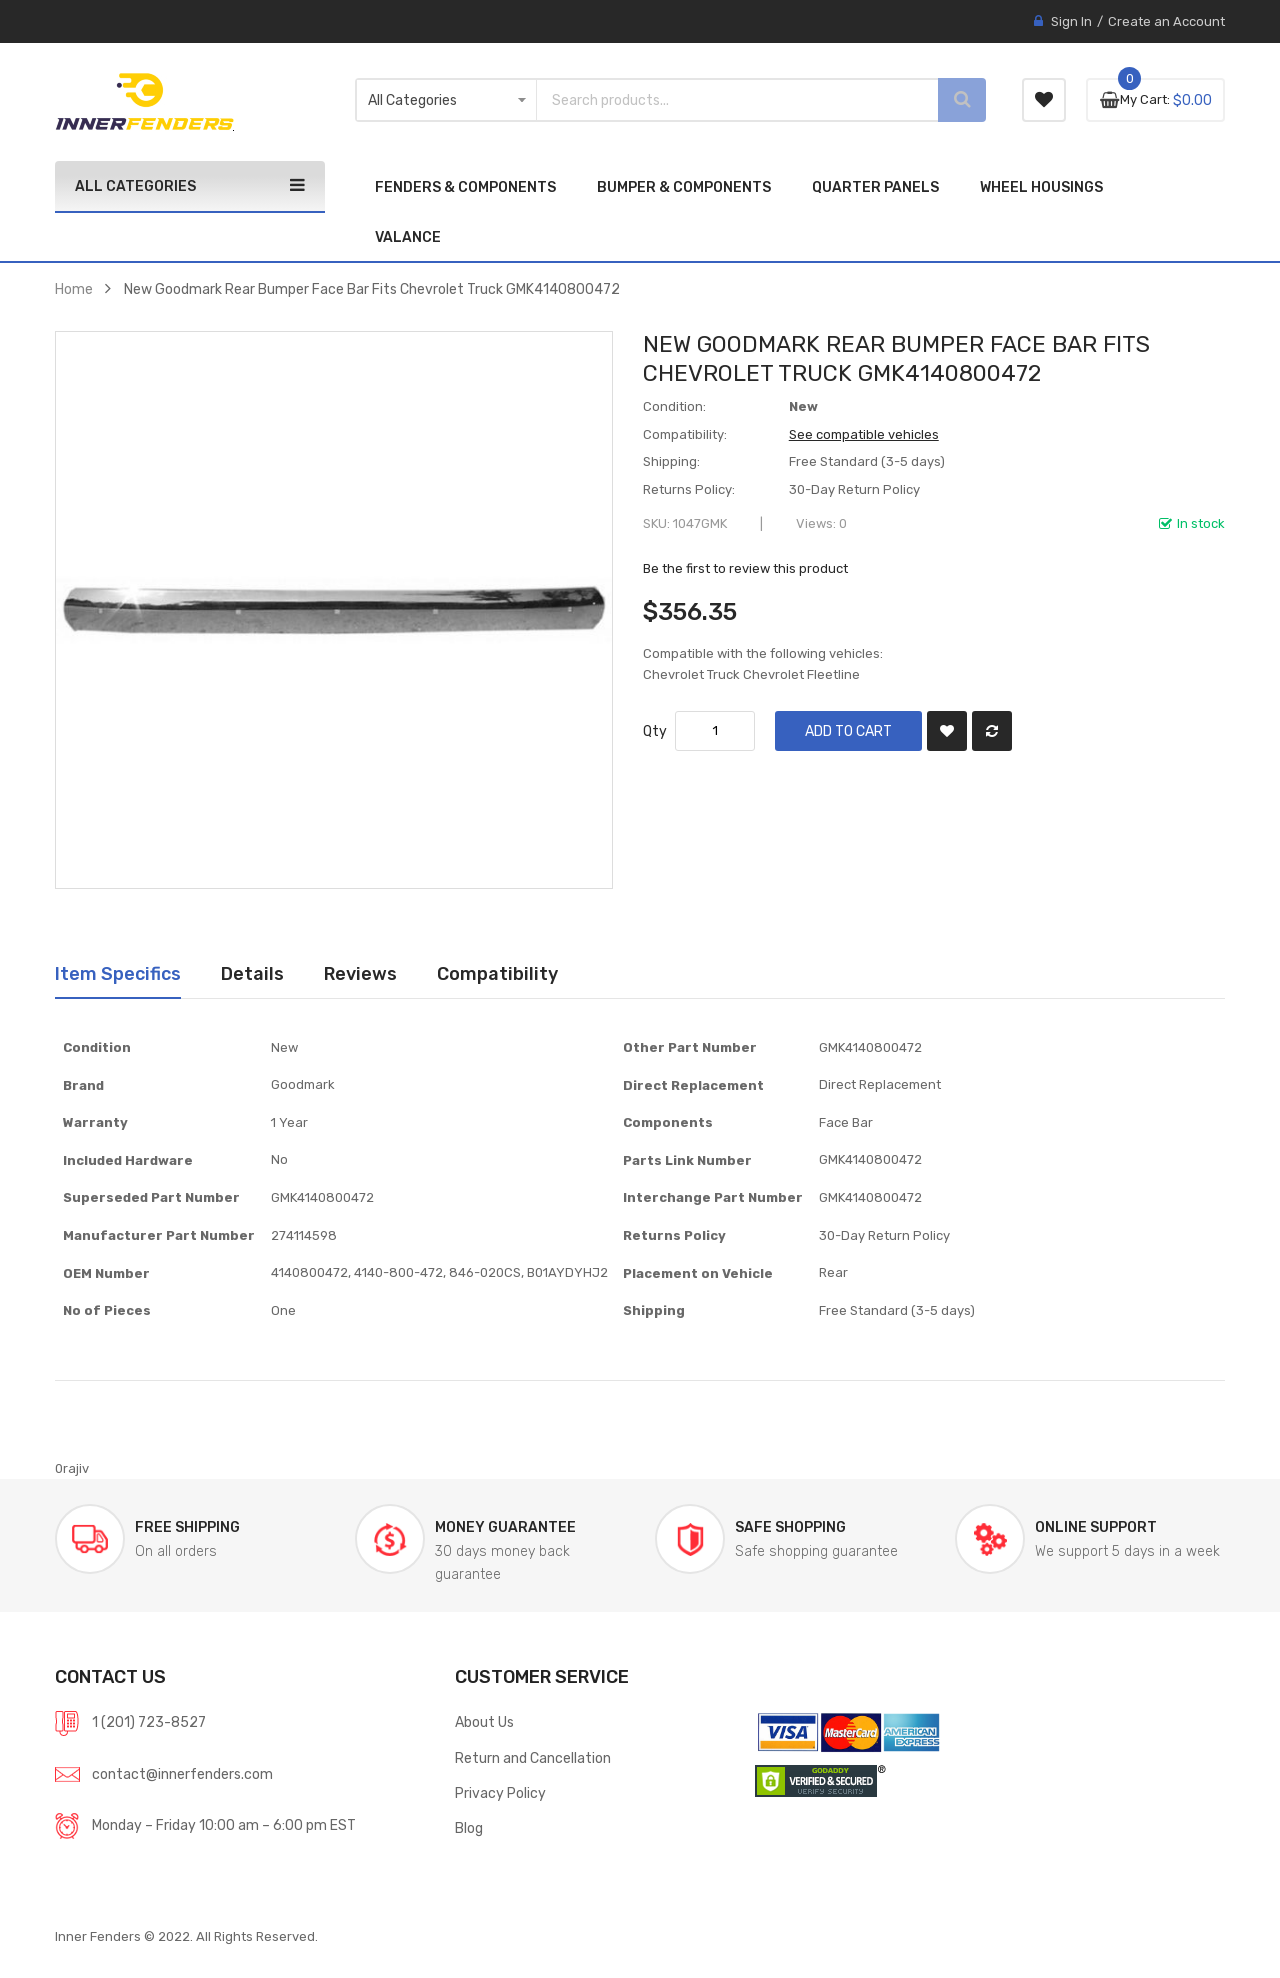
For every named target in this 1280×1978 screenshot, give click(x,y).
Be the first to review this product (745, 568)
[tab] (118, 974)
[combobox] (720, 100)
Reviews (360, 973)
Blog (469, 1828)
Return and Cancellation (533, 1758)
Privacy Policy (500, 1793)
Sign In (1071, 21)
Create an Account (1166, 21)
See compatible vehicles (864, 434)
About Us (484, 1722)
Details (252, 973)
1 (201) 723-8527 (149, 1722)
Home (74, 289)
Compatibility (497, 973)
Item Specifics (118, 973)
